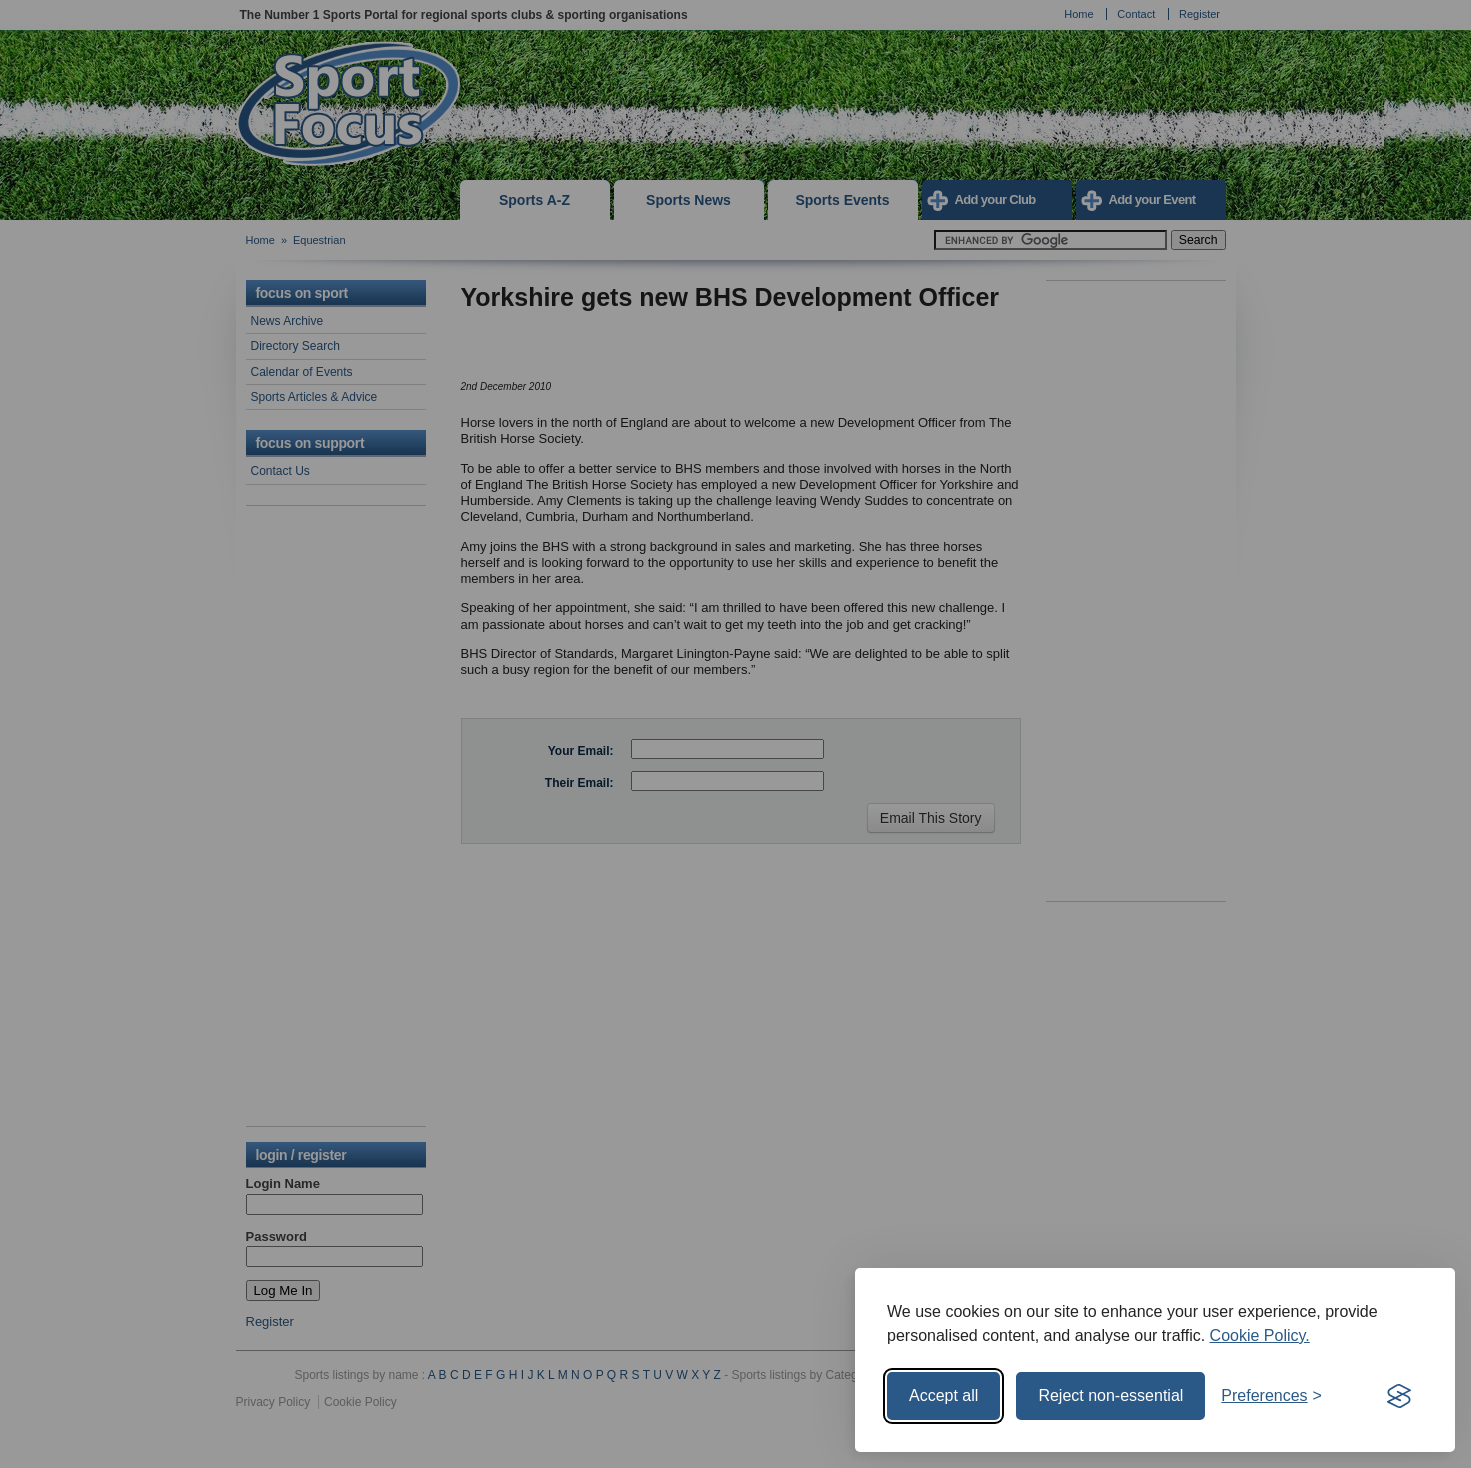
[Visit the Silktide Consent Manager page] (1399, 1396)
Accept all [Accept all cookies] (943, 1395)
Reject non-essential (1110, 1395)
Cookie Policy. (1260, 1335)
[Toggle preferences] (1271, 1396)
